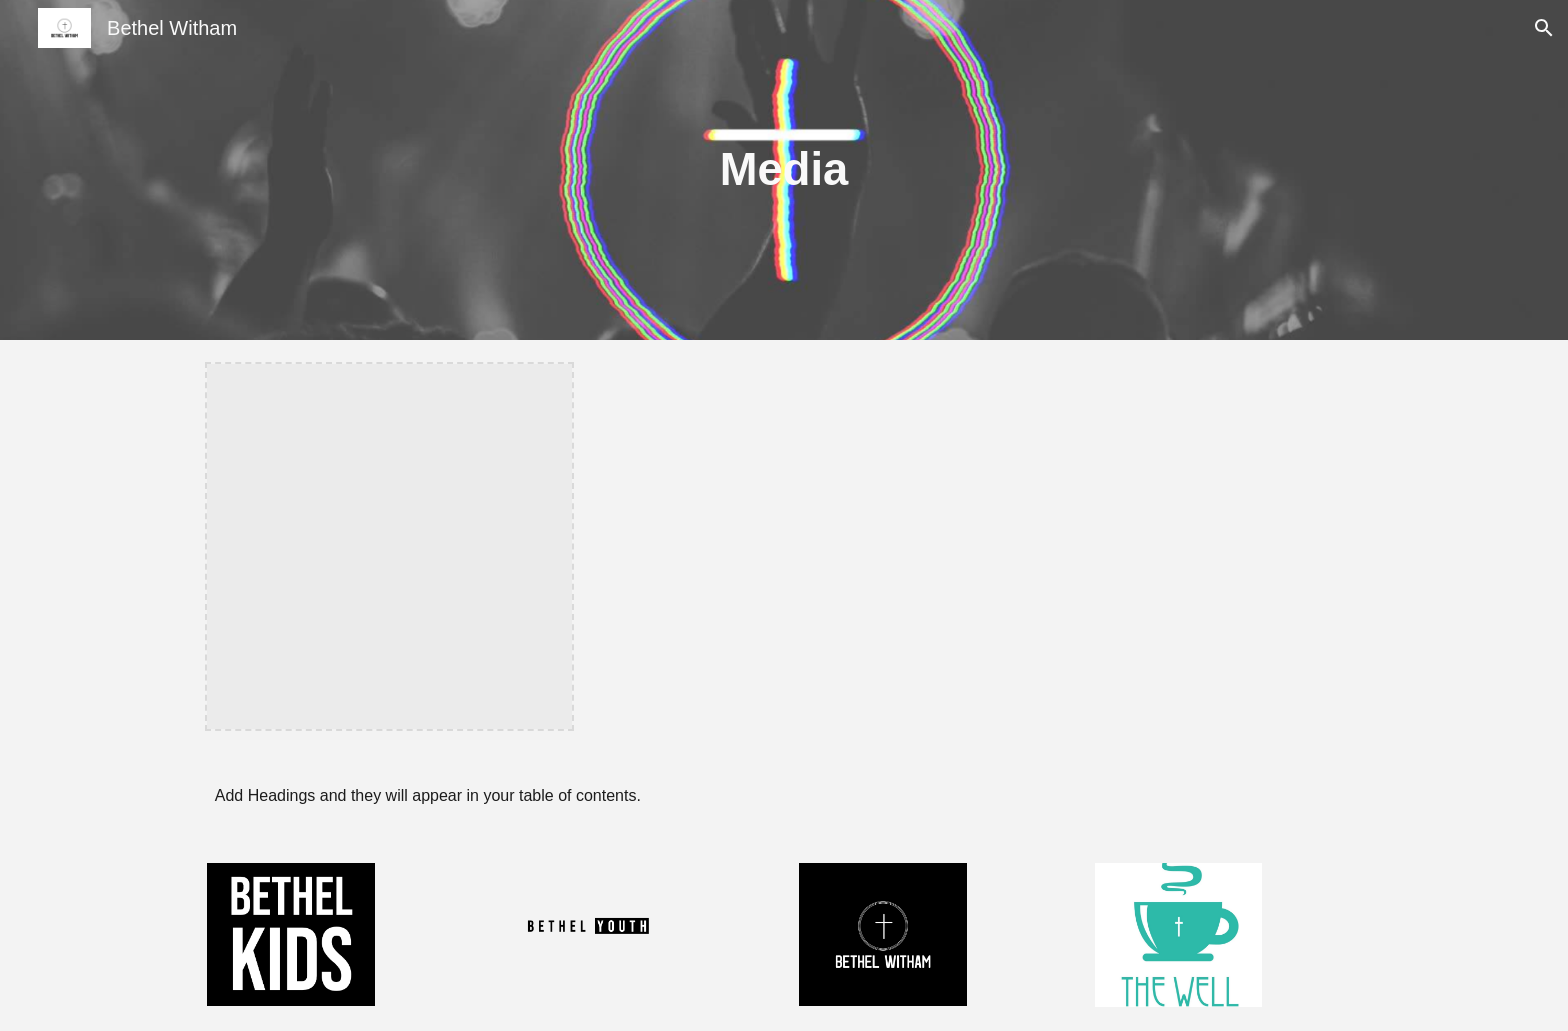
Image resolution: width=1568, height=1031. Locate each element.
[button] (1544, 28)
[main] (784, 170)
